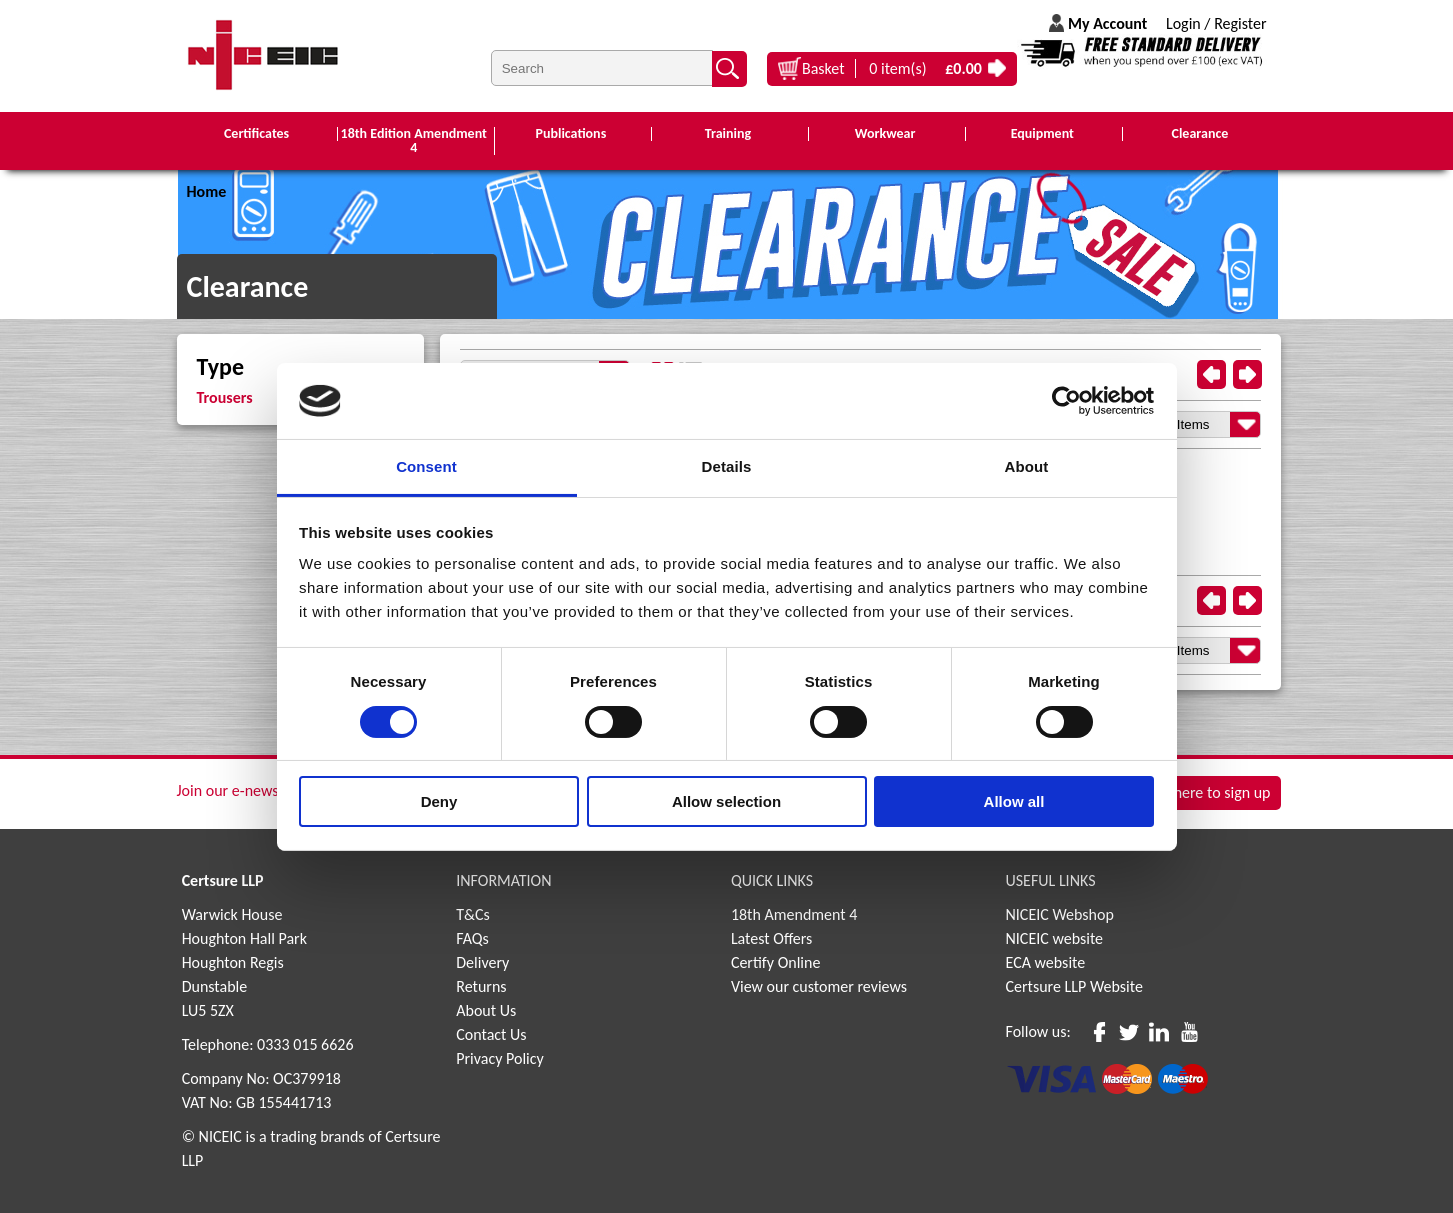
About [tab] (1027, 466)
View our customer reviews (819, 986)
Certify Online (776, 962)
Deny (439, 801)
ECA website (1046, 962)
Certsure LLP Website (1074, 986)
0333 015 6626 (305, 1044)
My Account (1107, 23)
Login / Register (1216, 23)
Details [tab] (727, 466)
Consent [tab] (426, 466)
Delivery (482, 962)
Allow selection (726, 801)
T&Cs (473, 914)
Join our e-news (228, 790)
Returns (481, 986)
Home (207, 191)
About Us (486, 1010)
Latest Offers (772, 938)
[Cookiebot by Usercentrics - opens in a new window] (1066, 401)
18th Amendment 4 (794, 914)
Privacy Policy (500, 1058)
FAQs (472, 938)
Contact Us (491, 1034)
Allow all (1014, 801)
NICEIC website (1055, 938)
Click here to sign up (1205, 792)
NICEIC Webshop (1060, 914)
